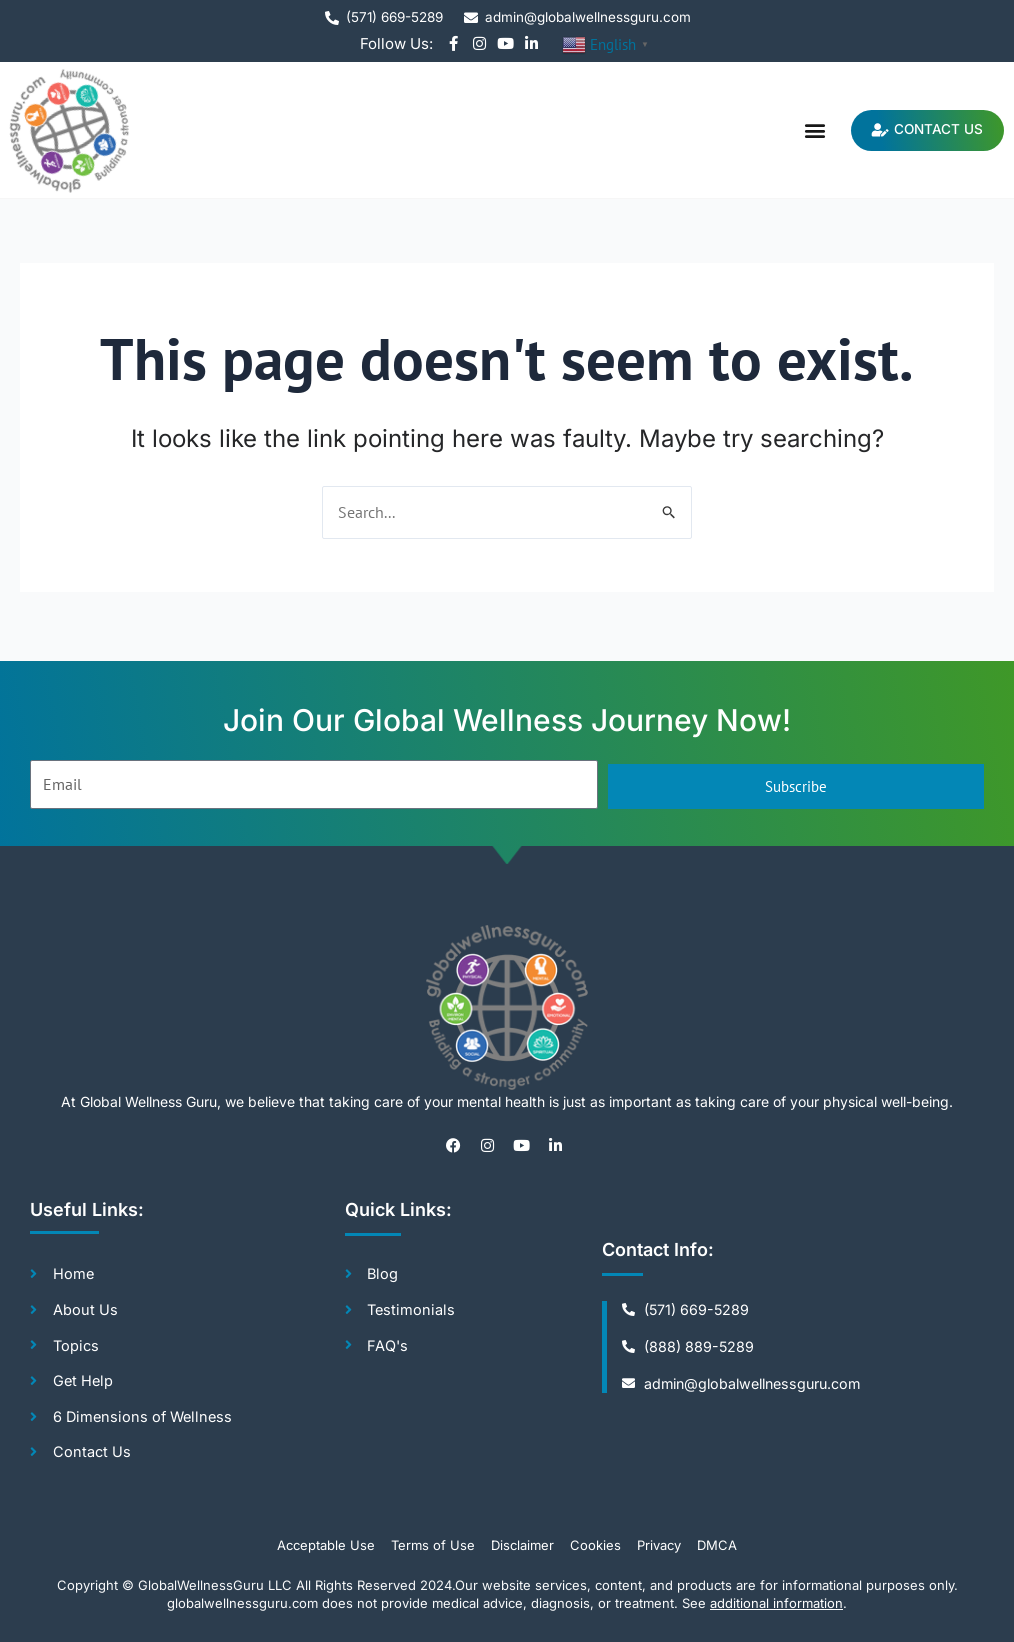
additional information (776, 1603)
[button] (803, 130)
